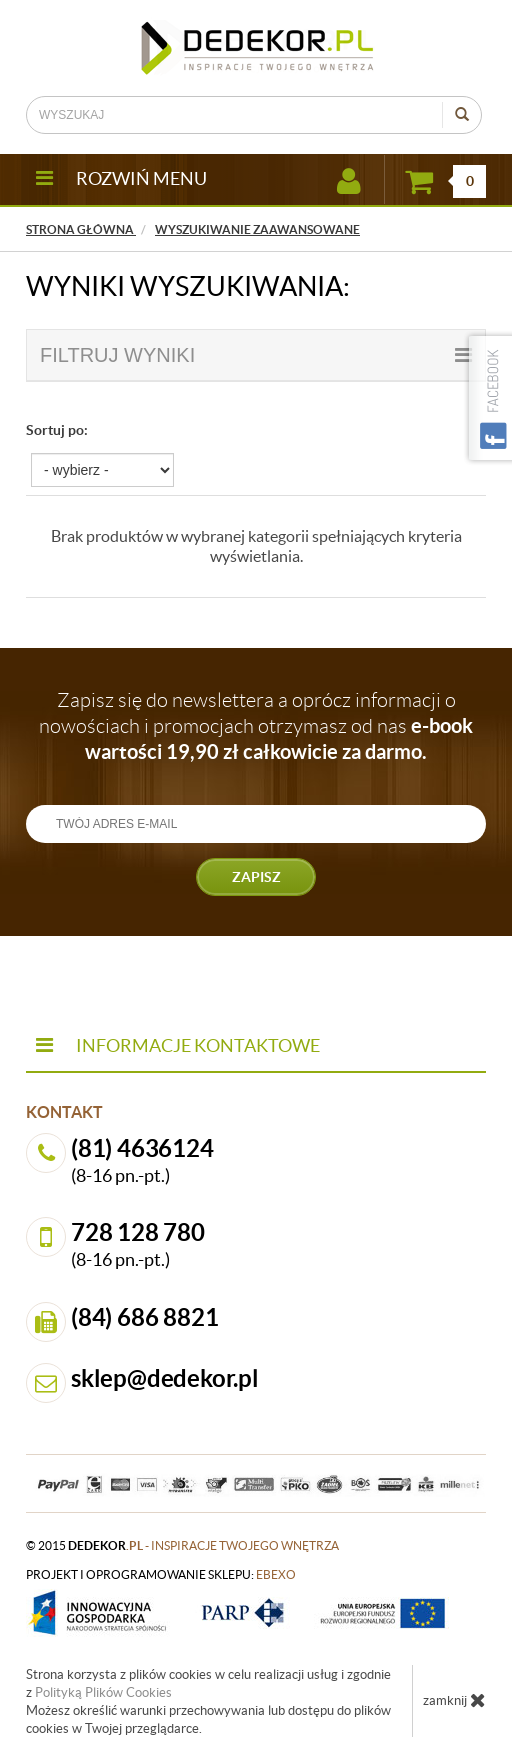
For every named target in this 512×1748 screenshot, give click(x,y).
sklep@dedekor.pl (165, 1378)
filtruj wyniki (256, 355)
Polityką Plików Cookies (103, 1692)
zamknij (454, 1700)
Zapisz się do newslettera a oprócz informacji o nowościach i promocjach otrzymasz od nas (256, 726)
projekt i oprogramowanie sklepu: (161, 1574)
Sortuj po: (57, 430)
